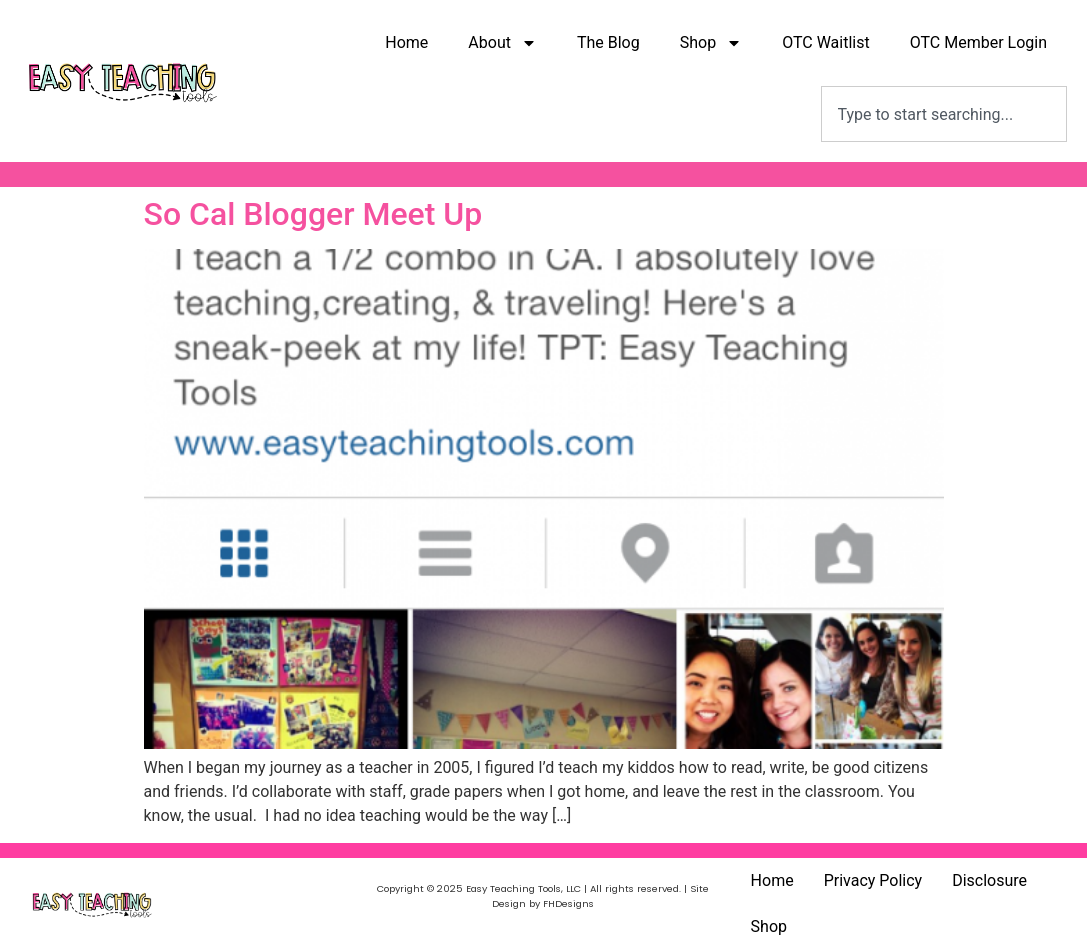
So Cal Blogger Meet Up (313, 214)
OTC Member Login (978, 42)
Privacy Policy (873, 880)
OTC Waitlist (826, 42)
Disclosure (989, 880)
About (502, 43)
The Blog (608, 42)
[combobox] (944, 114)
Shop (711, 43)
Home (406, 42)
